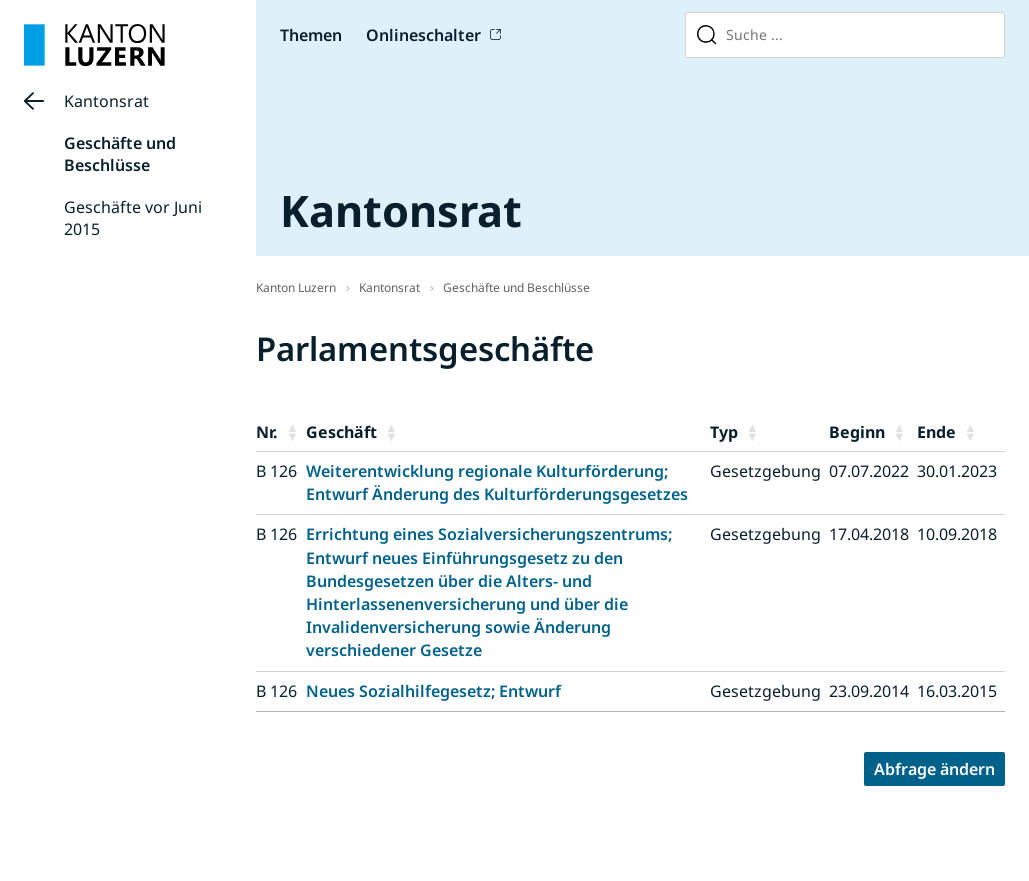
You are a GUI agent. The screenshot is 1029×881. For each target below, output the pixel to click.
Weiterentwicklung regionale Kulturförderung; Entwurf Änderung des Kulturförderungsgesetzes (497, 482)
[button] (292, 432)
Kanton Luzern (296, 287)
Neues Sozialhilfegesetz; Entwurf (433, 691)
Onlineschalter (423, 35)
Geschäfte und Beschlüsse (120, 154)
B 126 (276, 471)
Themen (311, 35)
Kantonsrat (106, 101)
